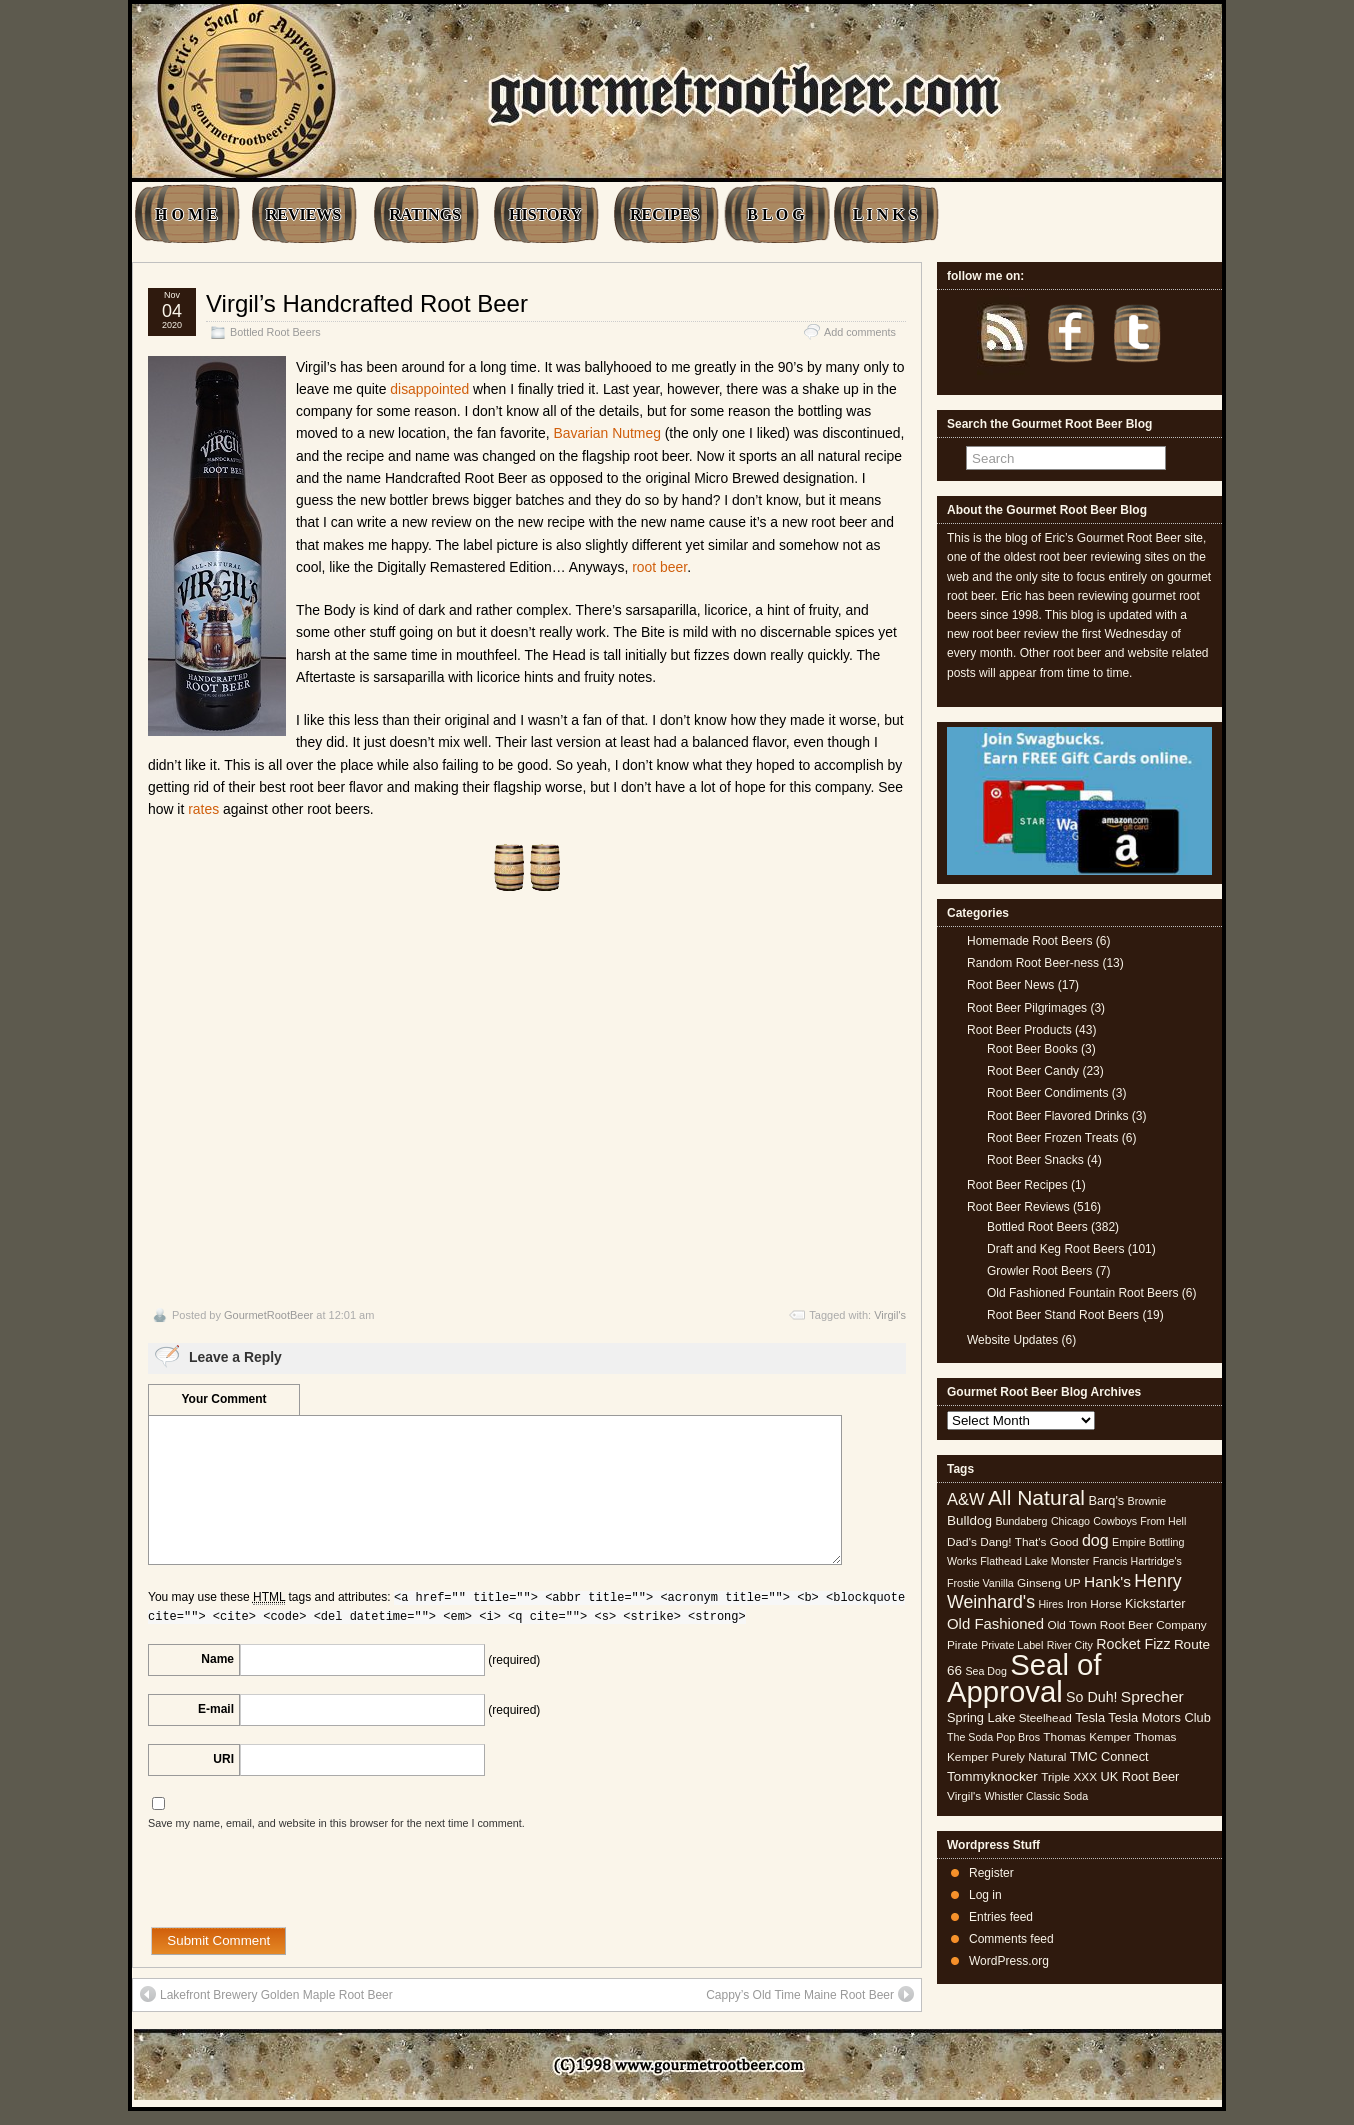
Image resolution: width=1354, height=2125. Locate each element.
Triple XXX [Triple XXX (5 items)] (1069, 1777)
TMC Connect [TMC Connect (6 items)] (1109, 1756)
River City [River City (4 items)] (1070, 1645)
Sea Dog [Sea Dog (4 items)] (985, 1671)
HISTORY (545, 214)
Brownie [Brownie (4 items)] (1147, 1501)
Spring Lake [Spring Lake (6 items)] (981, 1717)
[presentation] (300, 1888)
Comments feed (1011, 1939)
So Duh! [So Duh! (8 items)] (1091, 1697)
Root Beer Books (1032, 1049)
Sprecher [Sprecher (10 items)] (1152, 1696)
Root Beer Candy (1033, 1071)
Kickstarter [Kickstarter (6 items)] (1155, 1603)
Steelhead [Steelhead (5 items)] (1045, 1718)
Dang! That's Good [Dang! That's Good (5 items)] (1029, 1542)
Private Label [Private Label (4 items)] (1012, 1645)
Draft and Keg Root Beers (1055, 1249)
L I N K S (885, 214)
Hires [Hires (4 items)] (1050, 1604)
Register (991, 1873)
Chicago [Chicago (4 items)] (1070, 1521)
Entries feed (1001, 1917)
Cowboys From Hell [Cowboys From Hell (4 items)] (1139, 1521)
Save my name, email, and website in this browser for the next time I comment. (336, 1823)
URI (223, 1759)
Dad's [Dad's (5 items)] (962, 1542)
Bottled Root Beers (275, 332)
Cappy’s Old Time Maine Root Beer (810, 1994)
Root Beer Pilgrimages (1027, 1008)
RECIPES (664, 214)
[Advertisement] (527, 1100)
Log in (985, 1895)
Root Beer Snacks (1035, 1160)
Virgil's (890, 1315)
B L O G (775, 214)
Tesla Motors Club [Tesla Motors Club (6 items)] (1159, 1717)
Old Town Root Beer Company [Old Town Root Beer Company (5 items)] (1127, 1625)
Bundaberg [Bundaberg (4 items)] (1021, 1521)
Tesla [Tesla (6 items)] (1090, 1717)
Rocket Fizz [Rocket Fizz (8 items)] (1133, 1644)
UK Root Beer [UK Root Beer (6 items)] (1139, 1776)
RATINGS (425, 214)
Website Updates (1012, 1340)
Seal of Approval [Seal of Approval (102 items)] (1024, 1677)
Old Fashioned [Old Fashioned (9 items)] (995, 1623)
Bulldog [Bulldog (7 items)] (969, 1520)
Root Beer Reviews (1018, 1207)
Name (217, 1659)
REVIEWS (304, 214)
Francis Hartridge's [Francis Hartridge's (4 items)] (1137, 1561)
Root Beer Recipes (1017, 1185)
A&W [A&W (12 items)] (966, 1499)
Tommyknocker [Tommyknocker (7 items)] (992, 1776)
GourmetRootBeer (268, 1315)
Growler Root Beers (1039, 1271)
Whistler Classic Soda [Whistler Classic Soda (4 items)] (1037, 1796)
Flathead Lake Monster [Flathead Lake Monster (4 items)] (1034, 1561)
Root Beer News (1010, 985)
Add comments (860, 332)
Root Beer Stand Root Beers (1063, 1315)
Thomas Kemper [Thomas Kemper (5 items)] (1086, 1737)
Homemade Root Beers (1029, 941)
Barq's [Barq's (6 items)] (1106, 1500)
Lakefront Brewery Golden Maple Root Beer (266, 1994)
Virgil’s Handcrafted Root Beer (367, 303)
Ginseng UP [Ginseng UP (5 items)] (1049, 1583)
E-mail (216, 1709)
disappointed (429, 389)
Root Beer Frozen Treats (1052, 1138)
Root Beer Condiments (1047, 1093)
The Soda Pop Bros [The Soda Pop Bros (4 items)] (993, 1737)
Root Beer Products (1019, 1030)
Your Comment (223, 1399)
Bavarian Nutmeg (606, 433)
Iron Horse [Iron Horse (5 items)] (1094, 1604)
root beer (659, 567)
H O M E (186, 214)
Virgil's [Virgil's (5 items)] (964, 1796)
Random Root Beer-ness (1033, 963)
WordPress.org (1009, 1961)
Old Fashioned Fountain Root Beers (1082, 1293)
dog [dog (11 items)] (1095, 1540)
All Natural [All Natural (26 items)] (1036, 1497)
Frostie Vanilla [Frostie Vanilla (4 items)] (980, 1583)
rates (203, 809)
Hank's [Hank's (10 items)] (1107, 1581)
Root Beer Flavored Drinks (1057, 1116)
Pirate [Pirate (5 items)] (962, 1645)
